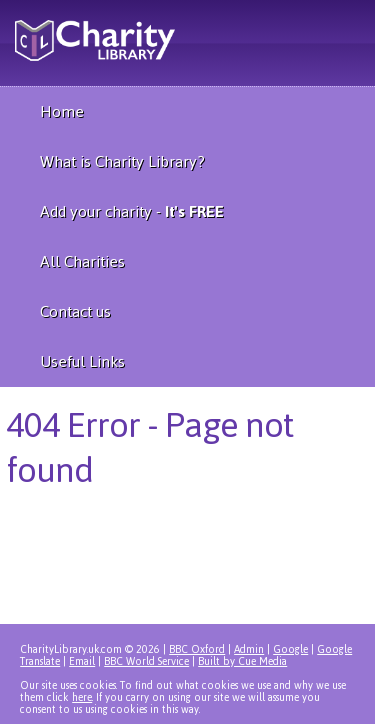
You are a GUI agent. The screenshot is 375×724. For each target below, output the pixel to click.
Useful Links (82, 361)
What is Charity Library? (122, 161)
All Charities (82, 261)
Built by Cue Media (242, 661)
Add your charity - (132, 211)
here (82, 697)
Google (290, 649)
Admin (249, 649)
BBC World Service (146, 661)
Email (82, 661)
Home (62, 111)
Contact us (75, 311)
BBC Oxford (197, 649)
